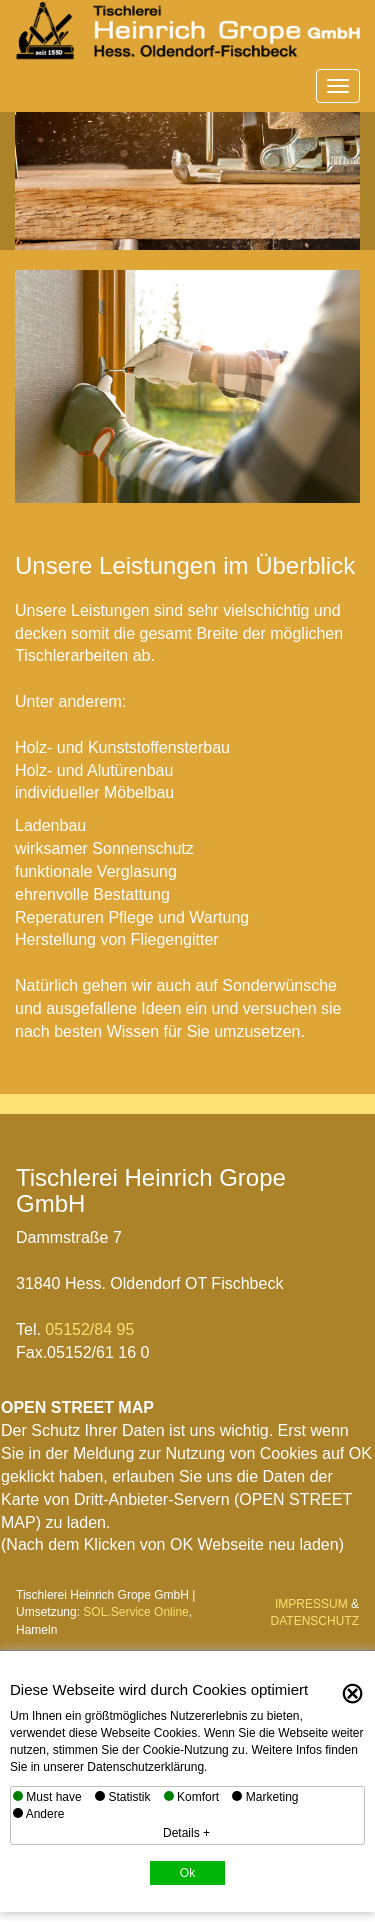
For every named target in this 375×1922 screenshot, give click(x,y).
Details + (186, 1833)
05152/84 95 (89, 1329)
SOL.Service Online (135, 1612)
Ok (187, 1873)
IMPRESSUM (311, 1604)
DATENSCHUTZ (315, 1621)
